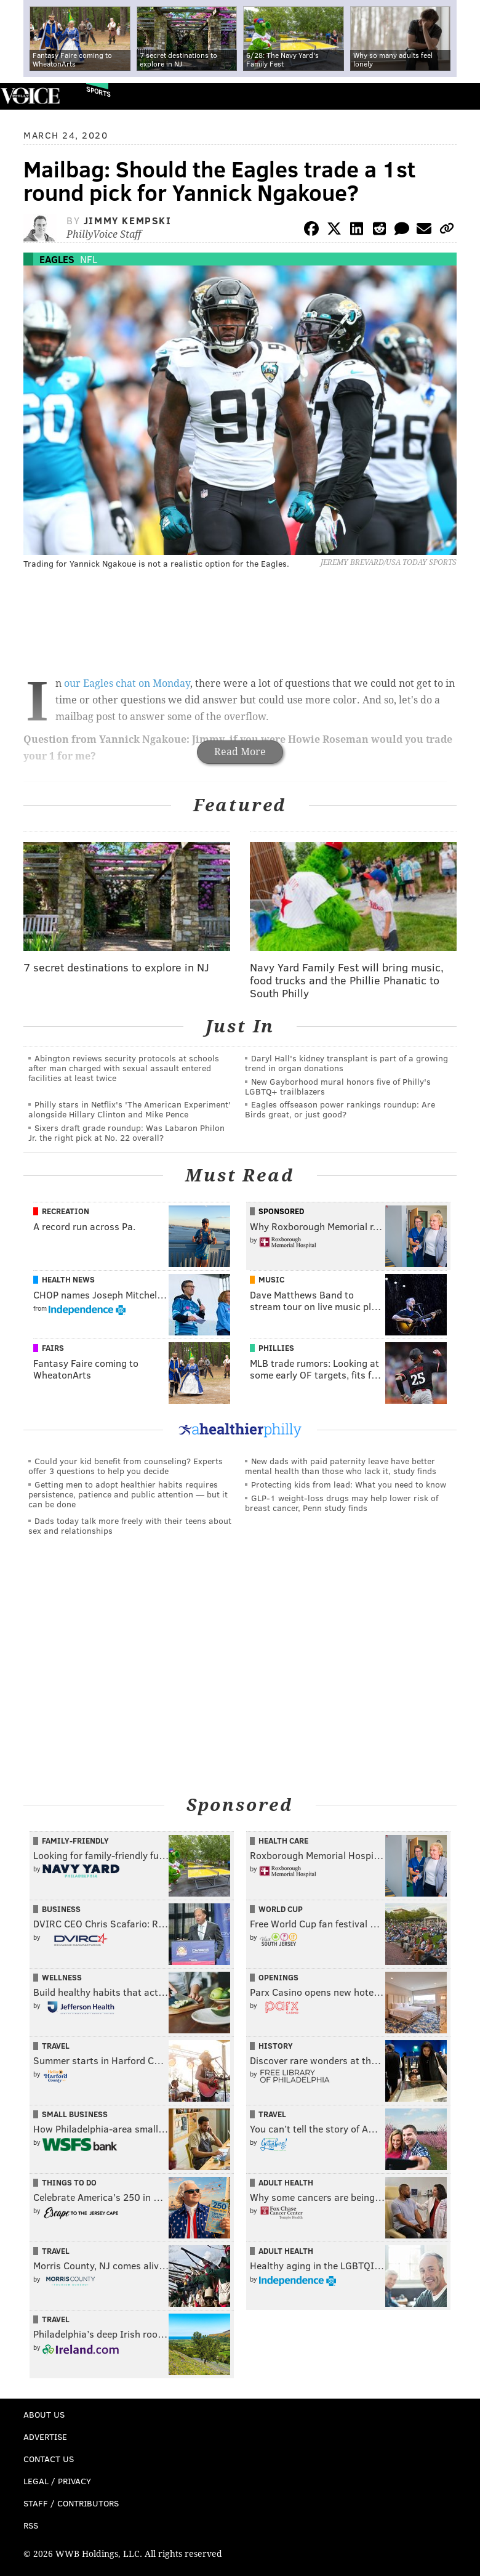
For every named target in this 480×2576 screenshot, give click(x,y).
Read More (240, 752)
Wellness (62, 1977)
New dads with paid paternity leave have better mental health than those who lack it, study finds (340, 1465)
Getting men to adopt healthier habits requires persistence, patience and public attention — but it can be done (128, 1494)
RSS (30, 2525)
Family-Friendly (75, 1840)
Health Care (283, 1840)
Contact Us (48, 2459)
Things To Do (69, 2182)
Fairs (53, 1347)
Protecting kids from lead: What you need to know (348, 1484)
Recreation (65, 1211)
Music (271, 1279)
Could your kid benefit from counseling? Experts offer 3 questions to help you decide (125, 1465)
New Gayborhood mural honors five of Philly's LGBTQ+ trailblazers (338, 1086)
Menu (460, 96)
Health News (68, 1279)
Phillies (276, 1347)
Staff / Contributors (71, 2503)
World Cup (280, 1908)
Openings (278, 1977)
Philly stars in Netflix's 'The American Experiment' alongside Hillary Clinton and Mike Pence (129, 1109)
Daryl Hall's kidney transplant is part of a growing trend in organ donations (346, 1063)
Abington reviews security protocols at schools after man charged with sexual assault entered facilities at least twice (123, 1067)
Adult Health (285, 2182)
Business (61, 1908)
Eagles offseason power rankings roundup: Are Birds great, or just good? (340, 1109)
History (275, 2045)
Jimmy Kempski (128, 220)
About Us (44, 2414)
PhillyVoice (30, 96)
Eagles (56, 259)
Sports (98, 91)
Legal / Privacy (57, 2481)
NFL (88, 259)
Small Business (75, 2114)
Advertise (45, 2436)
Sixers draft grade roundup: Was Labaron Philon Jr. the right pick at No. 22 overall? (126, 1132)
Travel (56, 2045)
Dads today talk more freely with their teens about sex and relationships (129, 1525)
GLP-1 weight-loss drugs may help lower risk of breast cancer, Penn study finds (341, 1502)
